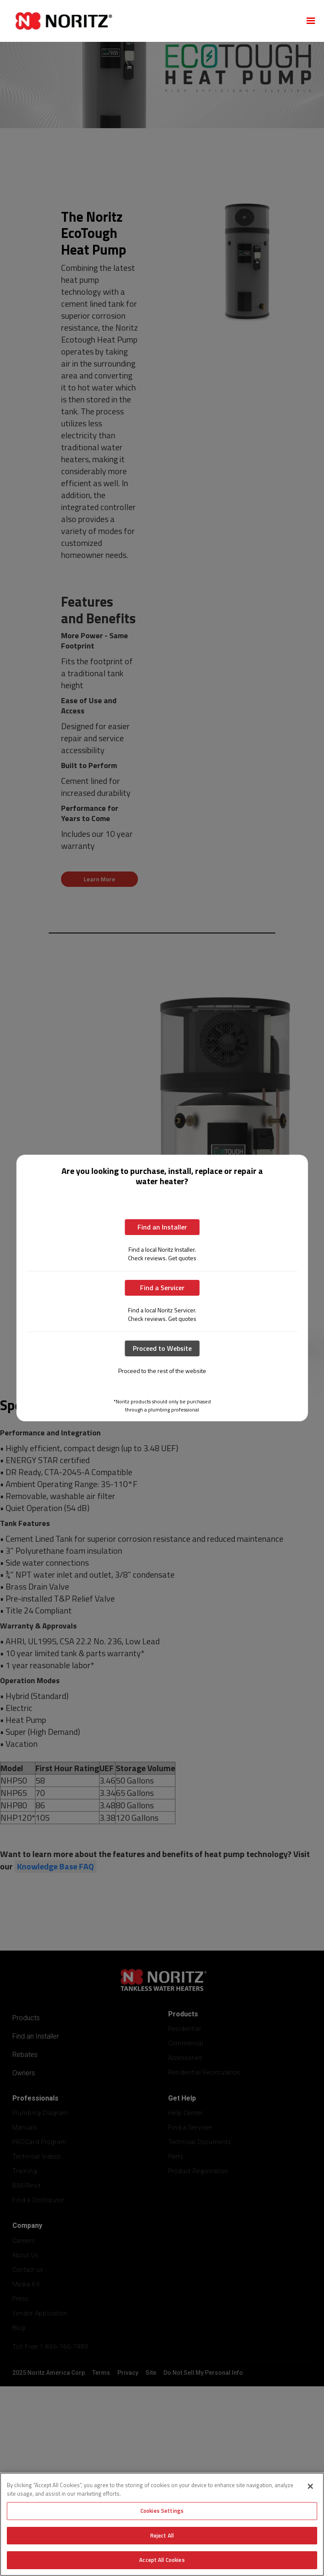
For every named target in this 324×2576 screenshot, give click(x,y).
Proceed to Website (162, 1348)
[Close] (310, 2486)
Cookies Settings (162, 2510)
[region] (162, 2524)
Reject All (162, 2535)
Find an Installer (162, 1227)
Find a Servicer (162, 1287)
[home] (152, 21)
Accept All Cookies (161, 2559)
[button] (311, 21)
